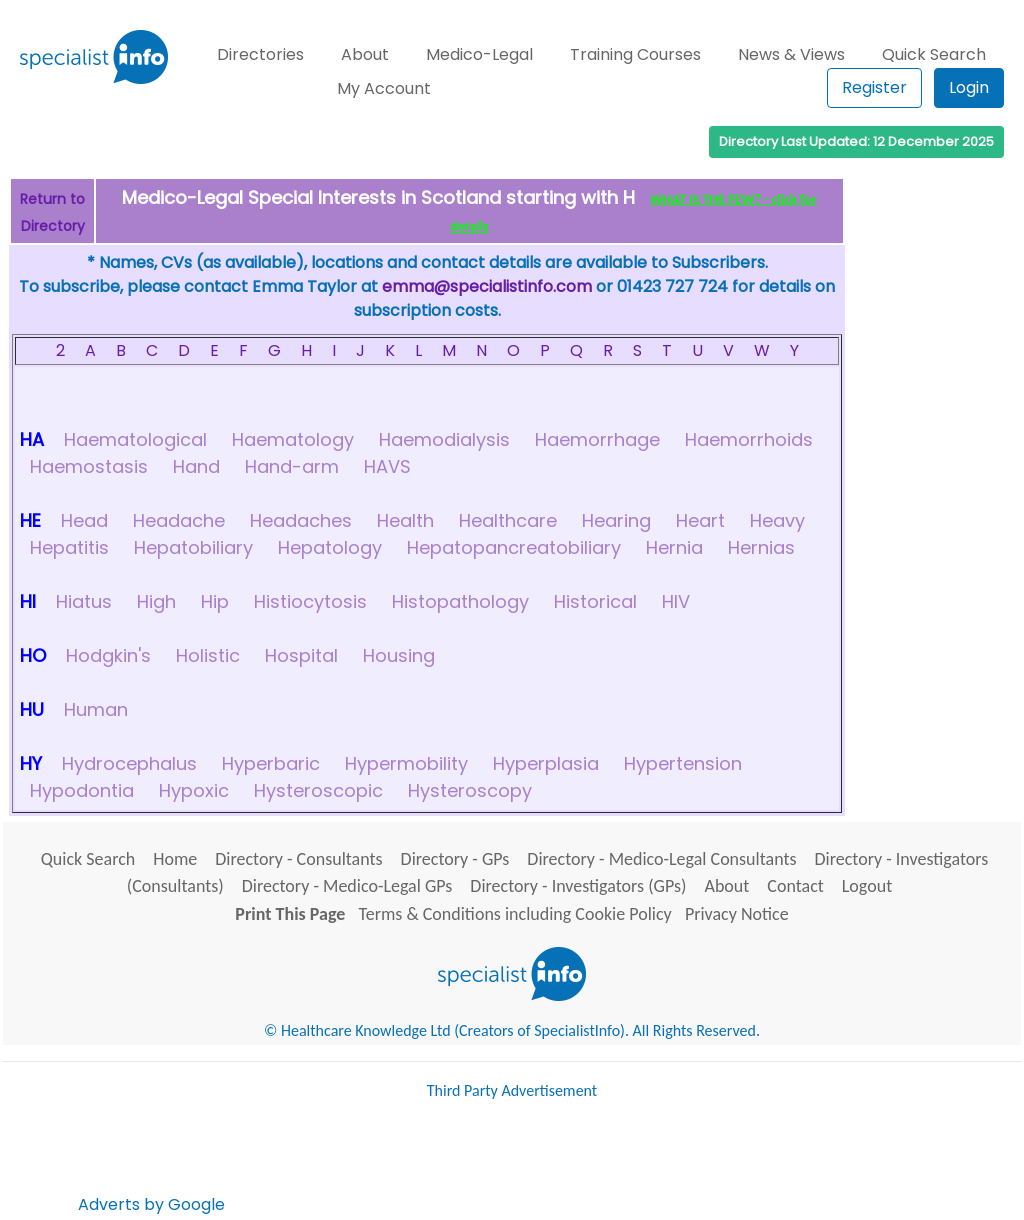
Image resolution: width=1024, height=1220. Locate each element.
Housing (399, 655)
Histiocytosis (310, 601)
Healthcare (508, 520)
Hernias (761, 547)
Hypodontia (82, 790)
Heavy (777, 520)
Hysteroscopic (318, 790)
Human (96, 709)
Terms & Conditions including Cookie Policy (515, 914)
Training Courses (635, 54)
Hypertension (683, 763)
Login (969, 87)
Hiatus (84, 601)
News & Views (791, 54)
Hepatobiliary (193, 547)
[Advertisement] (593, 1165)
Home (175, 859)
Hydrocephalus (129, 763)
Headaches (301, 520)
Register (874, 87)
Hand (196, 466)
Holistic (208, 655)
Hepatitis (69, 547)
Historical (595, 601)
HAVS (387, 466)
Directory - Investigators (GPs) (578, 886)
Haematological (135, 439)
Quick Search (934, 54)
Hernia (674, 547)
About (365, 54)
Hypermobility (406, 763)
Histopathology (460, 601)
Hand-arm (292, 466)
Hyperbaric (271, 763)
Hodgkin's (108, 655)
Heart (700, 520)
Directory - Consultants (298, 859)
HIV (676, 601)
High (156, 601)
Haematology (293, 439)
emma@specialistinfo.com (487, 286)
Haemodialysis (444, 439)
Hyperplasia (546, 763)
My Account (384, 88)
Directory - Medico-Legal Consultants (661, 859)
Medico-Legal (479, 54)
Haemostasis (89, 466)
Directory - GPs (455, 859)
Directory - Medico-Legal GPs (347, 886)
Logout (867, 886)
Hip (215, 601)
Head (84, 520)
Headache (179, 520)
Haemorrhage (597, 439)
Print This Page (290, 914)
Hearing (616, 520)
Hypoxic (194, 790)
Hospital (301, 655)
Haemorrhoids (749, 439)
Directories (260, 54)
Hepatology (330, 547)
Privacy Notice (737, 914)
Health (405, 520)
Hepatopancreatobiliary (514, 547)
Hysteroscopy (470, 790)
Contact (795, 886)
